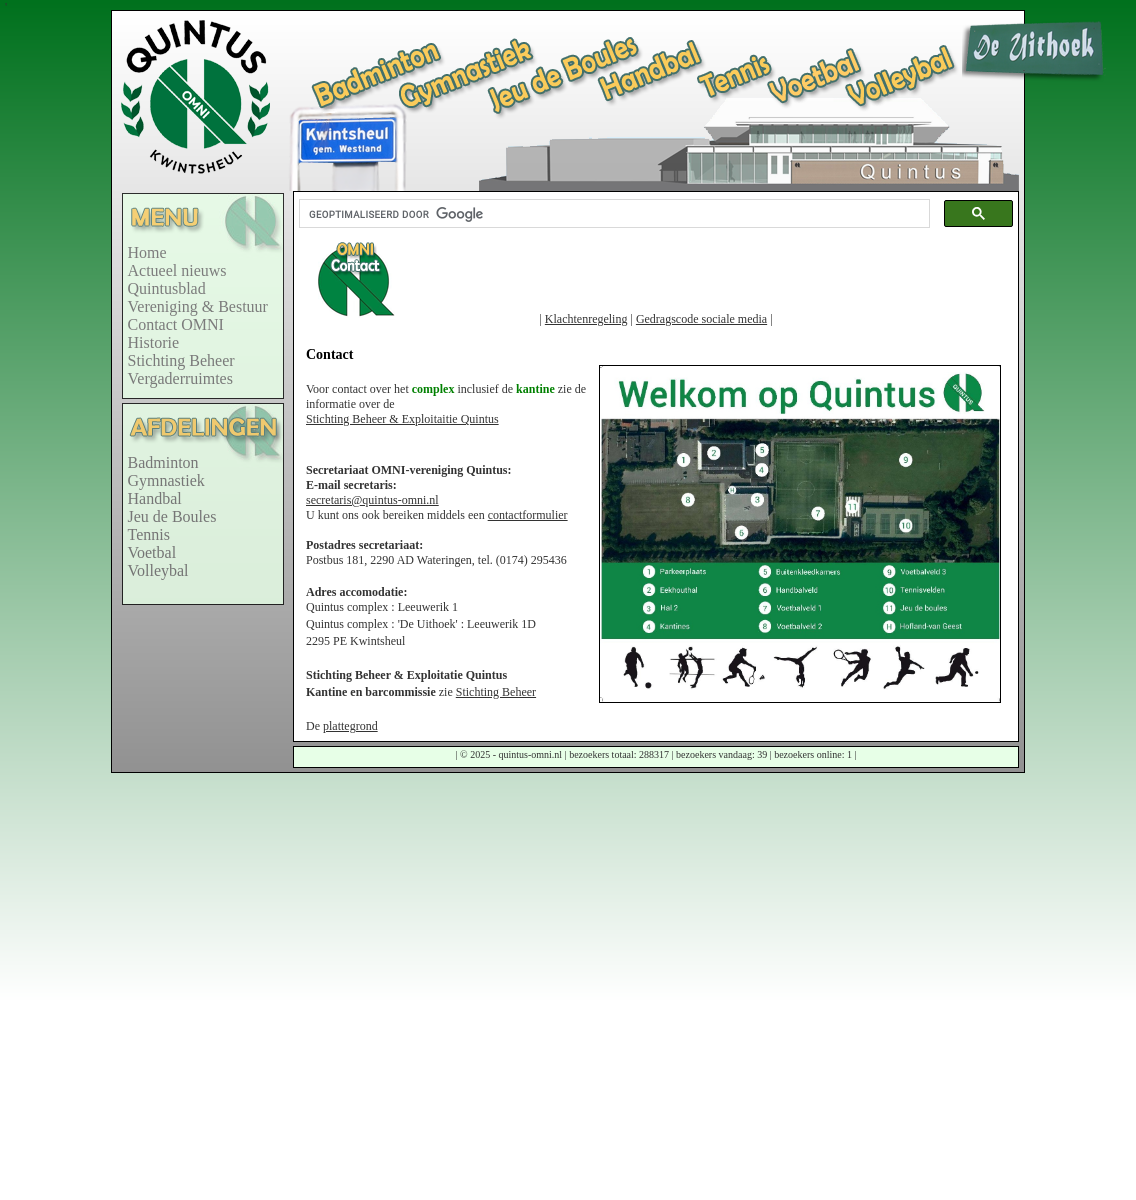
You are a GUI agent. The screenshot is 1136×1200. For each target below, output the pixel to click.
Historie (154, 342)
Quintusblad (167, 288)
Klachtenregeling (586, 319)
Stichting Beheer (181, 360)
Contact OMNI (176, 324)
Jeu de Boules (172, 516)
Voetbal (152, 552)
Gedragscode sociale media (701, 319)
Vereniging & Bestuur (198, 306)
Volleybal (158, 570)
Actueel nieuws (177, 270)
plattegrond (350, 726)
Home (147, 252)
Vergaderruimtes (180, 378)
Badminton (163, 462)
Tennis (149, 534)
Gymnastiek (166, 480)
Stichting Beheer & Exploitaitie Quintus (402, 419)
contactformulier (528, 515)
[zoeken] (612, 214)
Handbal (155, 498)
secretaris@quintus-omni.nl (372, 500)
